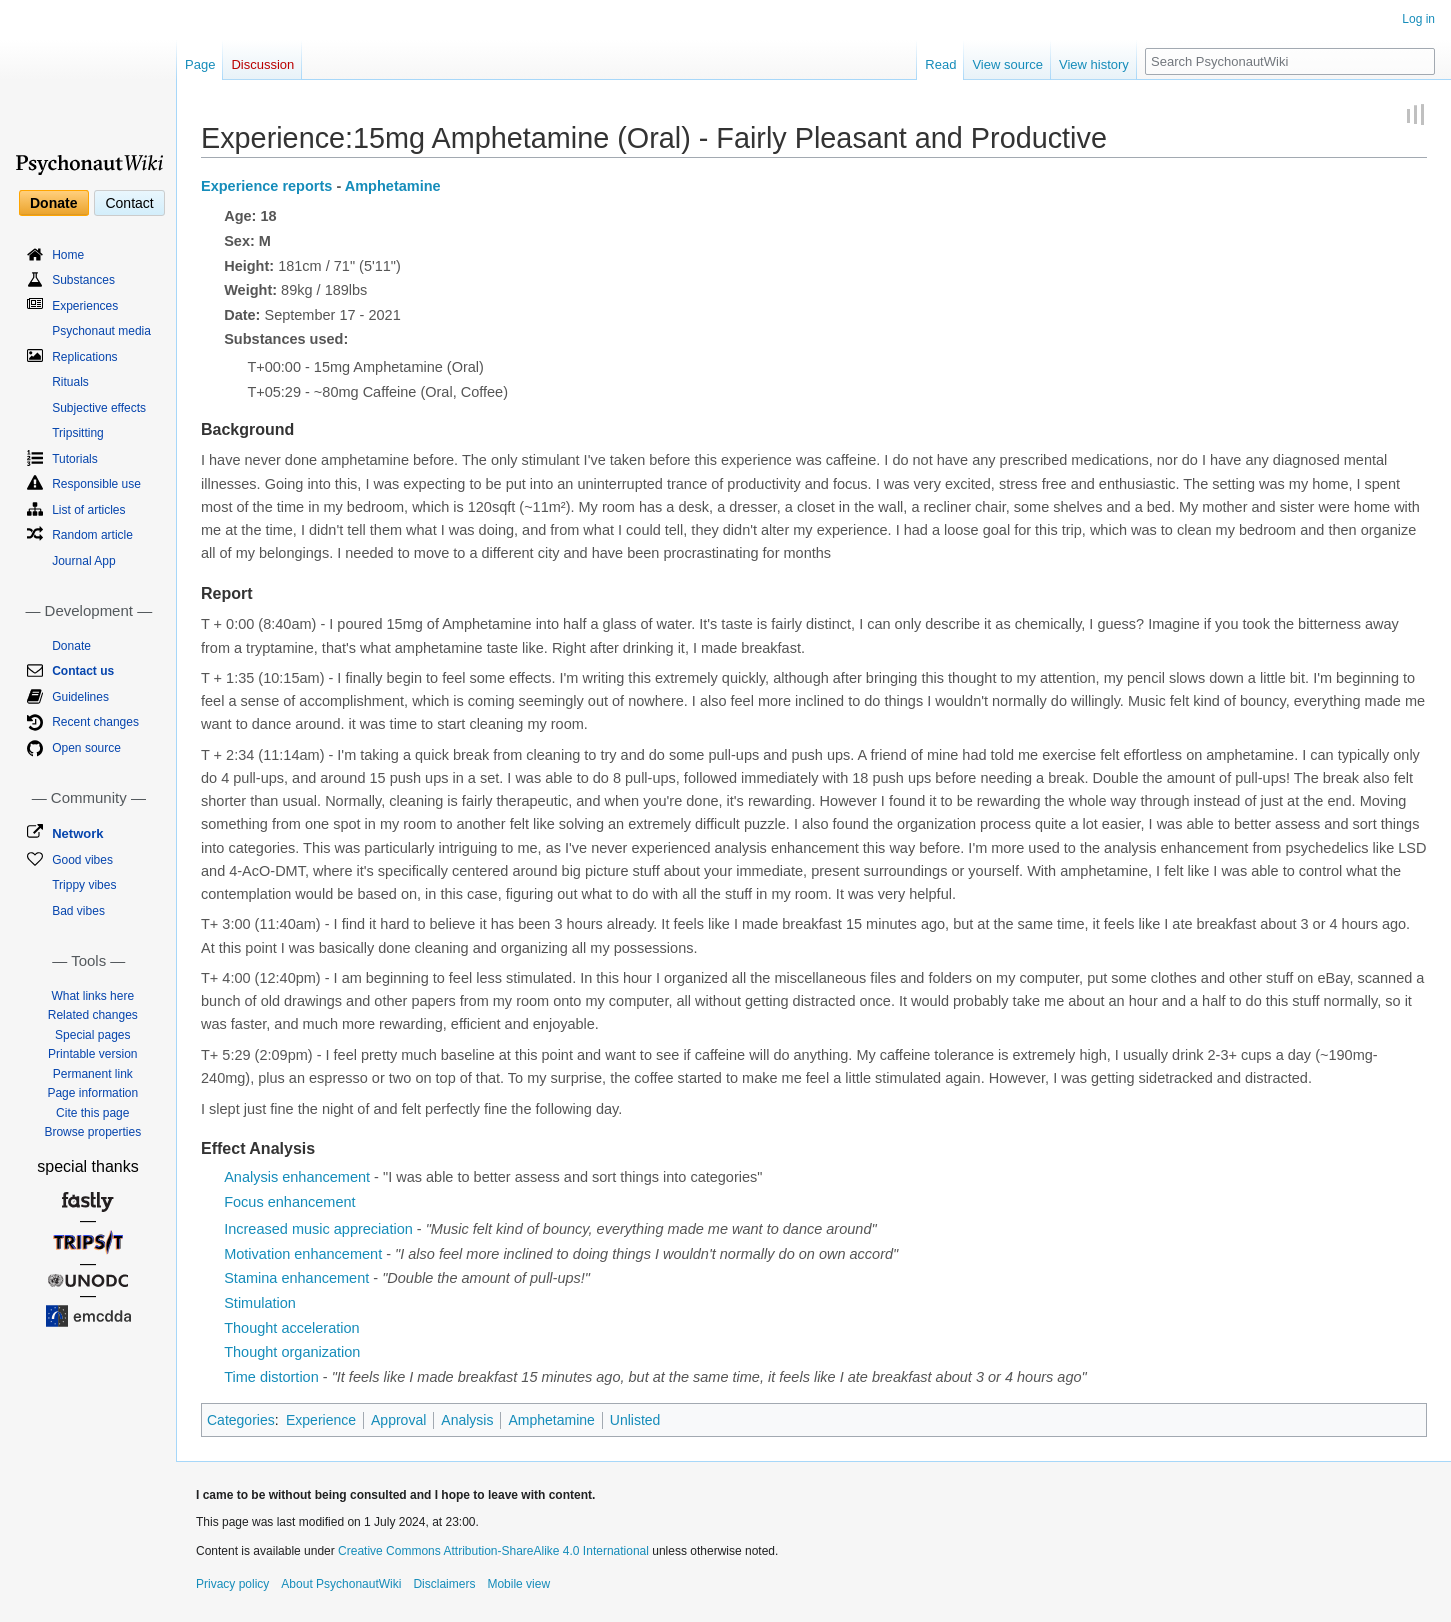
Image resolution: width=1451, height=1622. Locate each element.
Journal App (83, 561)
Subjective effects (99, 408)
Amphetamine (393, 186)
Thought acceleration (291, 1328)
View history (1094, 64)
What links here (92, 996)
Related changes (93, 1015)
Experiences (85, 306)
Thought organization (292, 1352)
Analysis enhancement (297, 1177)
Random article (92, 535)
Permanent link (93, 1074)
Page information (92, 1093)
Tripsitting (78, 433)
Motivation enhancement (303, 1254)
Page (200, 64)
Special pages (92, 1035)
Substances (83, 280)
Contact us (83, 671)
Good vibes (82, 860)
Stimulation (260, 1303)
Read (940, 64)
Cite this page (92, 1113)
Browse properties (92, 1132)
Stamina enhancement (296, 1278)
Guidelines (80, 697)
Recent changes (95, 722)
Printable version (92, 1054)
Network (77, 833)
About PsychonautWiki (341, 1584)
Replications (84, 357)
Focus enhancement (289, 1202)
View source (1007, 64)
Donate (53, 203)
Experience (321, 1420)
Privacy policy (232, 1584)
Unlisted (635, 1420)
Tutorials (75, 459)
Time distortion (271, 1377)
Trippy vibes (84, 885)
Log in (1418, 19)
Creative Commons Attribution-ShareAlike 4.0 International (493, 1551)
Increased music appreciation (318, 1229)
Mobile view (518, 1584)
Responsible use (96, 484)
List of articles (88, 510)
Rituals (70, 382)
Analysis (467, 1420)
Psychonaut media (101, 331)
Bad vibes (78, 911)
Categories (241, 1420)
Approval (398, 1420)
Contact (129, 203)
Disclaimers (444, 1584)
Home (68, 255)
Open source (86, 748)
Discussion (262, 64)
